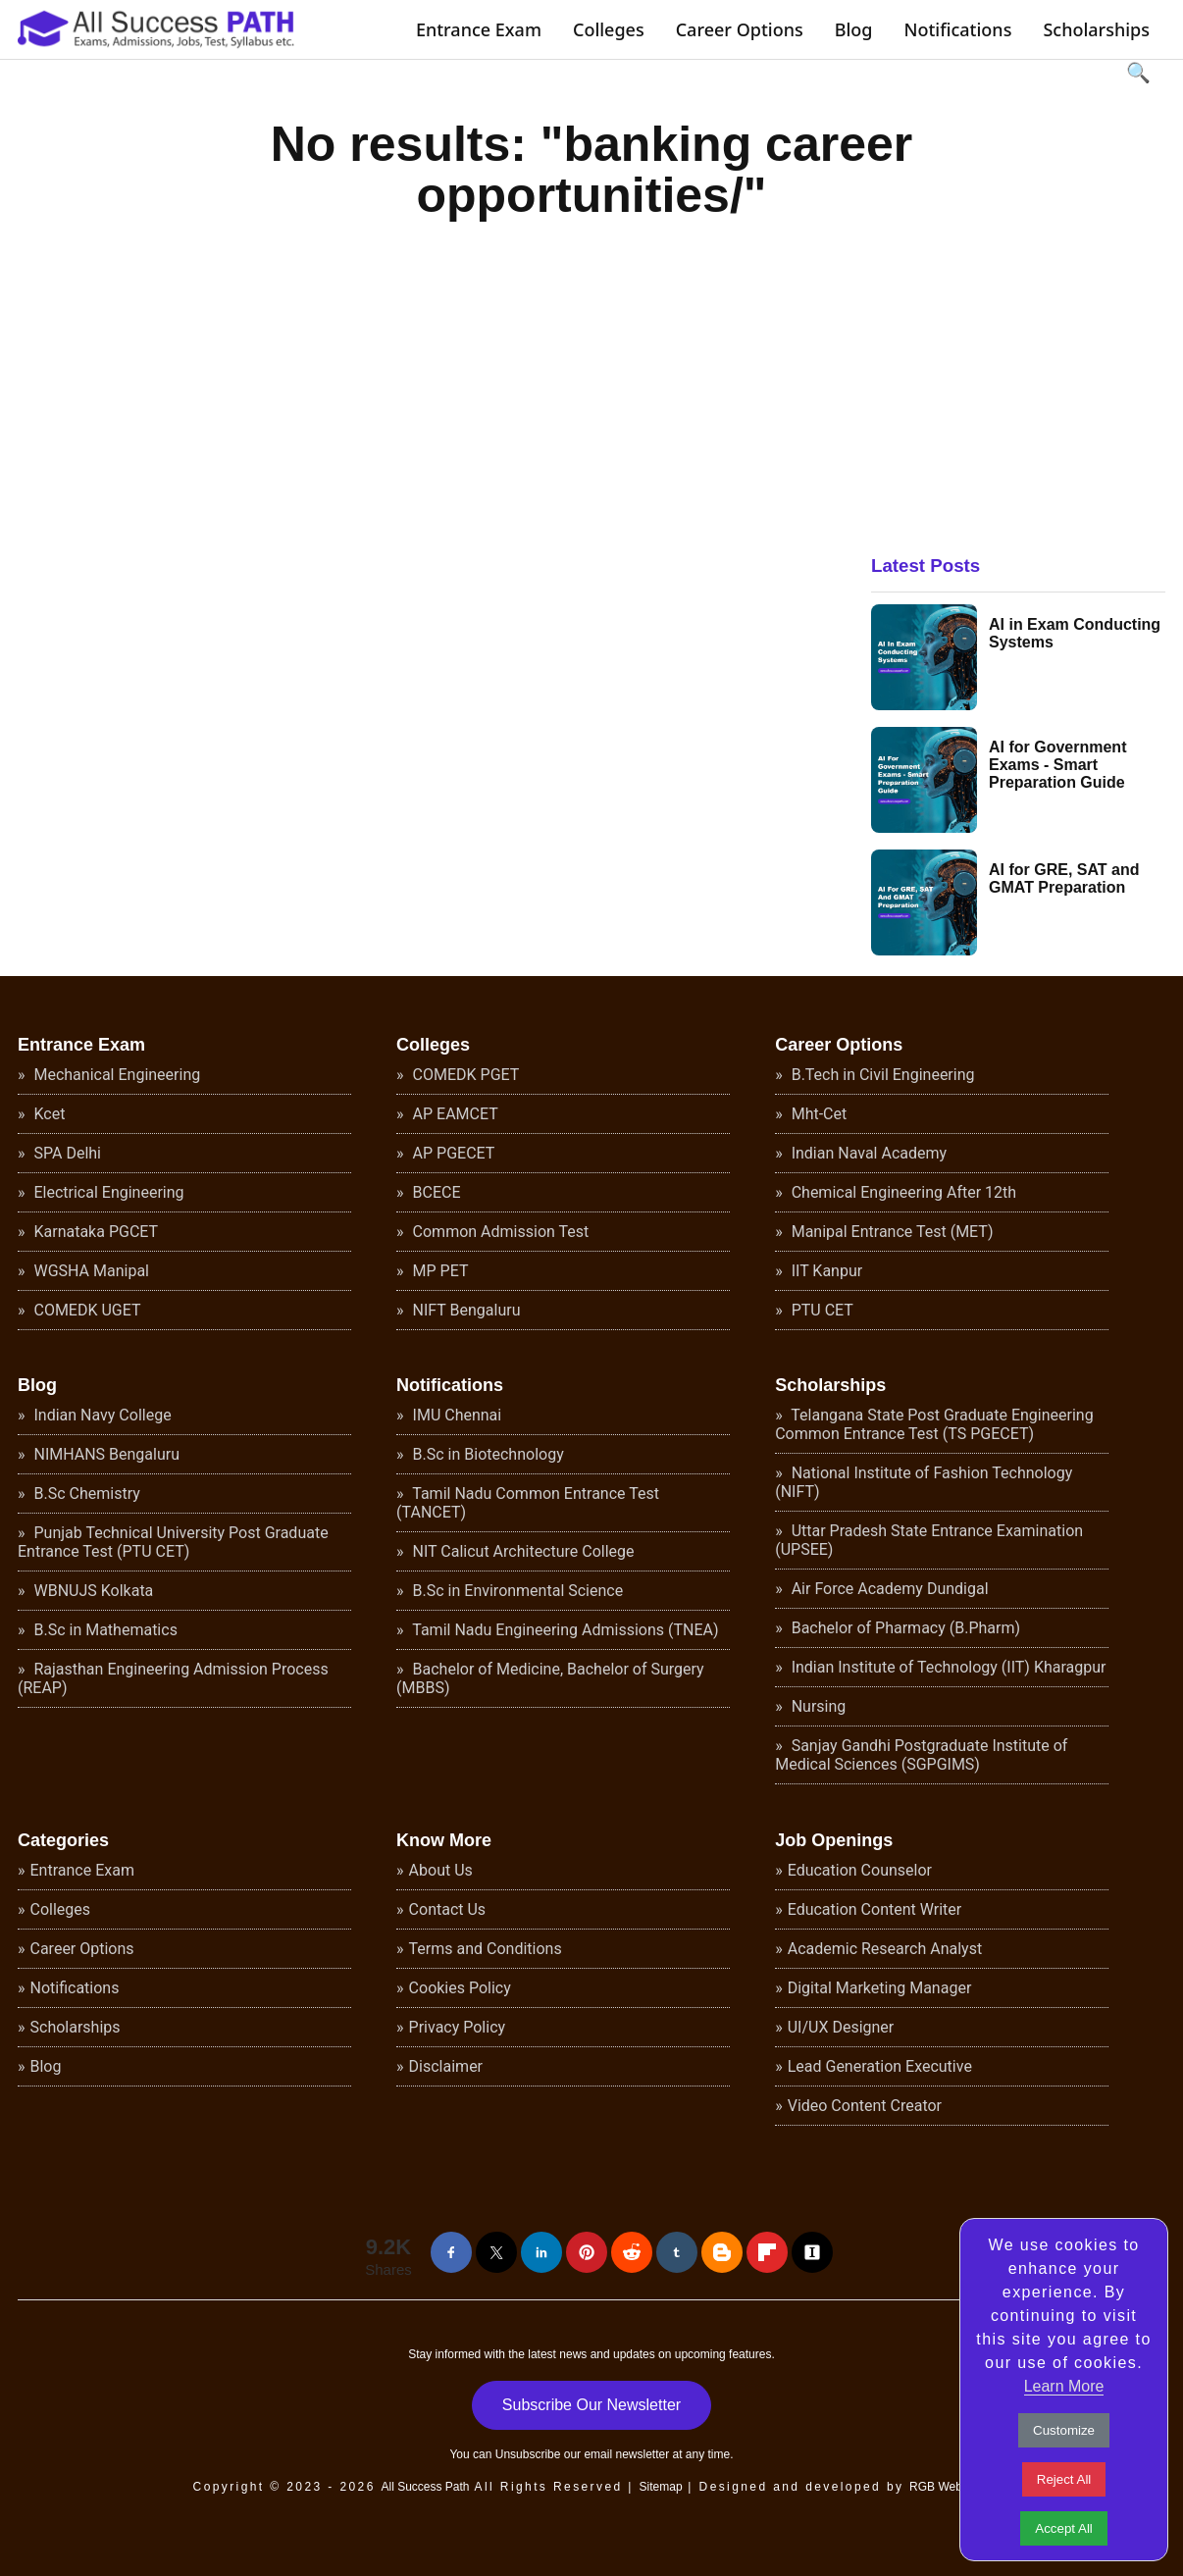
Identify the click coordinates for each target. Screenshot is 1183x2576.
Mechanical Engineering (115, 1074)
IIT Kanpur (825, 1271)
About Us (441, 1870)
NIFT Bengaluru (465, 1310)
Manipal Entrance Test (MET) (891, 1231)
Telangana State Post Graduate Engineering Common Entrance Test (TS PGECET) (934, 1424)
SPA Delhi (65, 1153)
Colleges (608, 29)
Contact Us (448, 1909)
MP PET (439, 1271)
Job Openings (834, 1840)
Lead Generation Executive (880, 2066)
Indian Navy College (101, 1415)
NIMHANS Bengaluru (105, 1454)
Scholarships (1096, 29)
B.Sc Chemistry (85, 1493)
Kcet (48, 1114)
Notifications (957, 29)
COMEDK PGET (464, 1074)
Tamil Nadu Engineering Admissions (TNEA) (564, 1630)
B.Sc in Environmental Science (516, 1590)
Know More (443, 1840)
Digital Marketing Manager (880, 1988)
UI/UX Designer (841, 2027)
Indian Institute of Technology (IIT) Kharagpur (947, 1667)
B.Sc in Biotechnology (486, 1454)
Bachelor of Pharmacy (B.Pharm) (904, 1628)
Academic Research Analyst (885, 1948)
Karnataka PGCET (94, 1231)
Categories (63, 1840)
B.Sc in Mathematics (104, 1630)
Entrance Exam (478, 29)
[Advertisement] (1018, 370)
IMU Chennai (455, 1415)
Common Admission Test (499, 1231)
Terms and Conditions (485, 1948)
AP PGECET (452, 1153)
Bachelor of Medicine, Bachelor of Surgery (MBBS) (550, 1678)
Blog (854, 29)
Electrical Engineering (107, 1192)
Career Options (739, 29)
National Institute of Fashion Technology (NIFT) (923, 1482)
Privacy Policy (457, 2027)
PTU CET (820, 1310)
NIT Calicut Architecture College (522, 1551)
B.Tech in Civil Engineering (881, 1074)
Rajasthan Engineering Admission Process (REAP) (173, 1678)
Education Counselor (860, 1870)
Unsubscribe (528, 2454)
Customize (1064, 2430)
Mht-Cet (818, 1114)
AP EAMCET (453, 1114)
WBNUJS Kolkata (92, 1590)
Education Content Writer (875, 1909)
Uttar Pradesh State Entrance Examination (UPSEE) (929, 1540)
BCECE (435, 1192)
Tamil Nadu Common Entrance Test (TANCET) (527, 1502)
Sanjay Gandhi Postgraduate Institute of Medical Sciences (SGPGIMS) (921, 1755)
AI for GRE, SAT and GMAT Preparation (1064, 878)
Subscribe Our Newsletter (591, 2404)
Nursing (817, 1706)
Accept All (1064, 2528)
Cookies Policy (460, 1988)
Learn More (1064, 2386)
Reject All (1064, 2479)
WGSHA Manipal (90, 1271)
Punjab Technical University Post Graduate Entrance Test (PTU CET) (173, 1542)
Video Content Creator (865, 2105)
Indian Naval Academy (867, 1153)
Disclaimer (446, 2066)
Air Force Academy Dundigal (888, 1588)
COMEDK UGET (85, 1310)
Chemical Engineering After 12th (902, 1192)
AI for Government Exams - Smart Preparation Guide (1057, 765)
